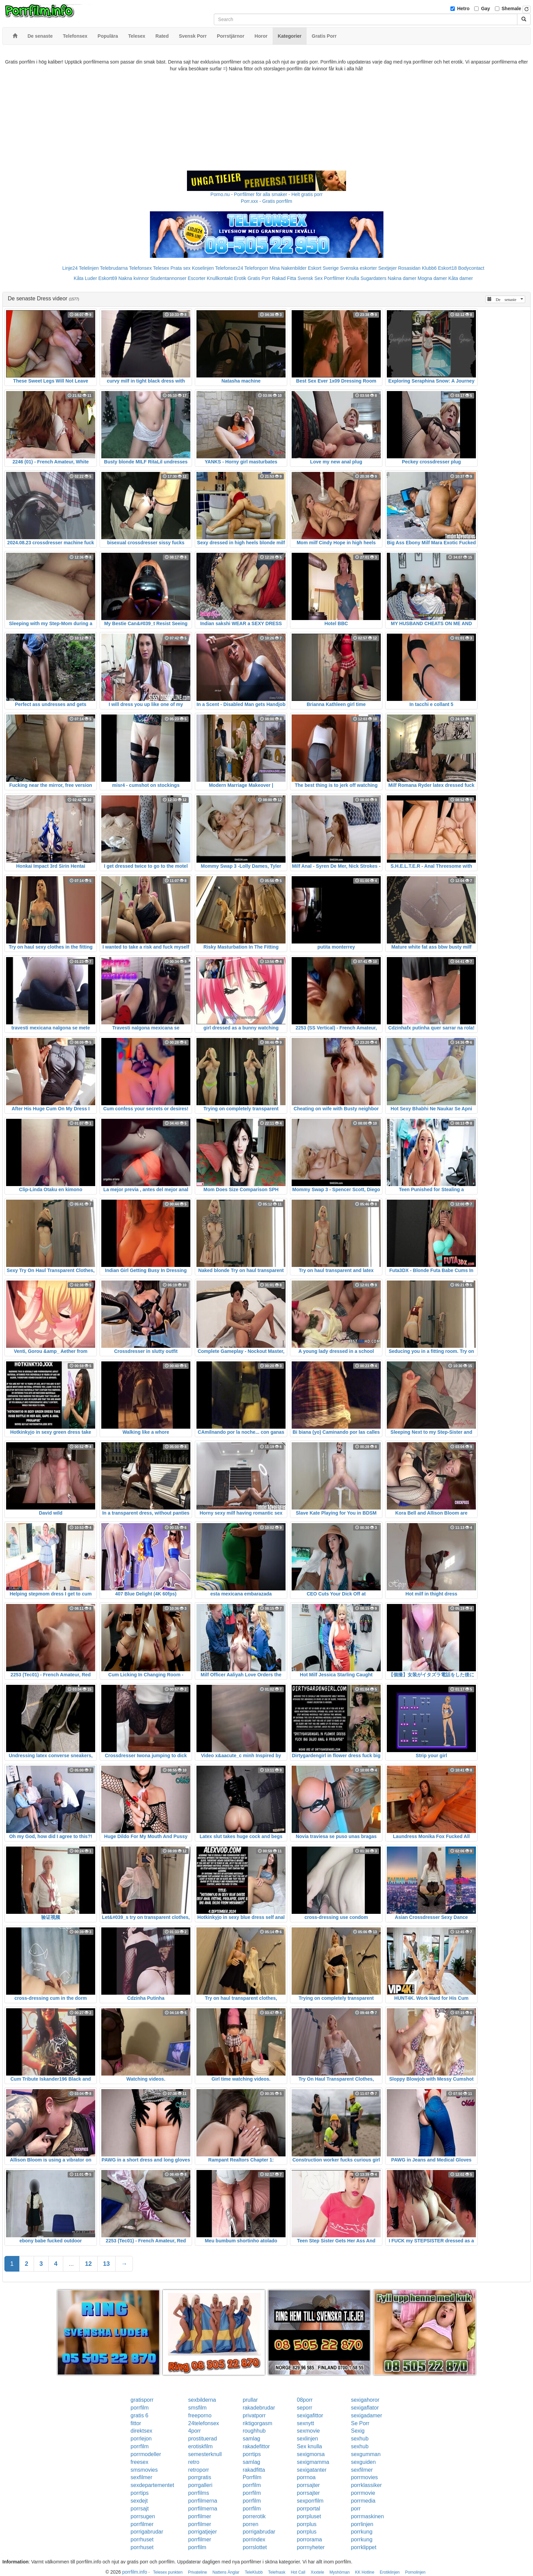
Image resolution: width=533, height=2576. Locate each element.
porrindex (254, 2539)
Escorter (196, 278)
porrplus (306, 2524)
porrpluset (309, 2516)
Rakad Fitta (284, 278)
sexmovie (308, 2431)
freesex (139, 2462)
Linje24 (70, 268)
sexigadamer (366, 2415)
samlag (251, 2438)
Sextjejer (387, 268)
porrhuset (142, 2539)
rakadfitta (254, 2470)
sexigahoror (365, 2400)
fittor (136, 2423)
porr (355, 2508)
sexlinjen (307, 2438)
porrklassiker (366, 2485)
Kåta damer (460, 278)
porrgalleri (200, 2485)
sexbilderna (202, 2400)
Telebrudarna (114, 268)
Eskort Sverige (323, 268)
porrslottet (255, 2547)
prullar (250, 2400)
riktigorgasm (257, 2423)
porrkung (361, 2532)
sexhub (359, 2438)
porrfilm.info (134, 2572)
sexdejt (139, 2501)
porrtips (252, 2454)
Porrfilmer (334, 278)
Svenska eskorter (358, 268)
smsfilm (197, 2408)
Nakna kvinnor (133, 278)
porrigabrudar (147, 2532)
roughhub (254, 2431)
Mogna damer (432, 278)
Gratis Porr (259, 278)
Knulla (352, 278)
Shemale (511, 8)
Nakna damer (402, 278)
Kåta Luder (85, 278)
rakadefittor (256, 2446)
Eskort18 (447, 268)
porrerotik (254, 2516)
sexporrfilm (310, 2501)
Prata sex (180, 268)
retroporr (198, 2470)
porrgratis (199, 2477)
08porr (304, 2400)
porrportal (308, 2508)
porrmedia (363, 2501)
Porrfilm (252, 2477)
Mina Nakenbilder (288, 268)
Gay (485, 8)
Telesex (161, 268)
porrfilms (198, 2493)
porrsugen (143, 2516)
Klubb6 (429, 268)
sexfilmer (362, 2470)
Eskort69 (107, 278)
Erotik (240, 278)
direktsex (141, 2431)
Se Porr (360, 2423)
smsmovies (144, 2470)
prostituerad (202, 2438)
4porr (194, 2431)
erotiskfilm (200, 2446)
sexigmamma (313, 2462)
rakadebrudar (259, 2408)
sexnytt (305, 2423)
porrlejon (141, 2438)
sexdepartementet (152, 2485)
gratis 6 (139, 2415)
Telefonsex (140, 268)
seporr (304, 2408)
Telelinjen (89, 268)
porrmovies (364, 2477)
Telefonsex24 (229, 268)
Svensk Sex (310, 278)
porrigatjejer (202, 2532)
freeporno (200, 2415)
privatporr (254, 2415)
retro (194, 2462)
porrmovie (363, 2493)
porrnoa (306, 2477)
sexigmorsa (311, 2454)
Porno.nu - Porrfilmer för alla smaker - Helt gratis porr (266, 194)
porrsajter (308, 2485)
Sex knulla (309, 2446)
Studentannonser (168, 278)
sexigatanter (311, 2470)
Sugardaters (373, 278)
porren (250, 2524)
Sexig (357, 2431)
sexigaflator (365, 2408)
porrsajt (140, 2508)
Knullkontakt (220, 278)
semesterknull (205, 2454)
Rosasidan (409, 268)
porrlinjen (362, 2524)
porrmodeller (146, 2454)
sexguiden (363, 2462)
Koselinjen (203, 268)
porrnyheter (311, 2547)
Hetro (463, 8)
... (71, 2263)
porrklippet (363, 2547)
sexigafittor (310, 2415)
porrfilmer (199, 2516)
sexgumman (365, 2454)
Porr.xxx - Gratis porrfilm (266, 201)
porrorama (309, 2539)
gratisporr (142, 2400)
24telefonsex (203, 2423)
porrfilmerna (202, 2501)
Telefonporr (256, 268)
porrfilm (140, 2408)
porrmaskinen (367, 2516)
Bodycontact (471, 268)
